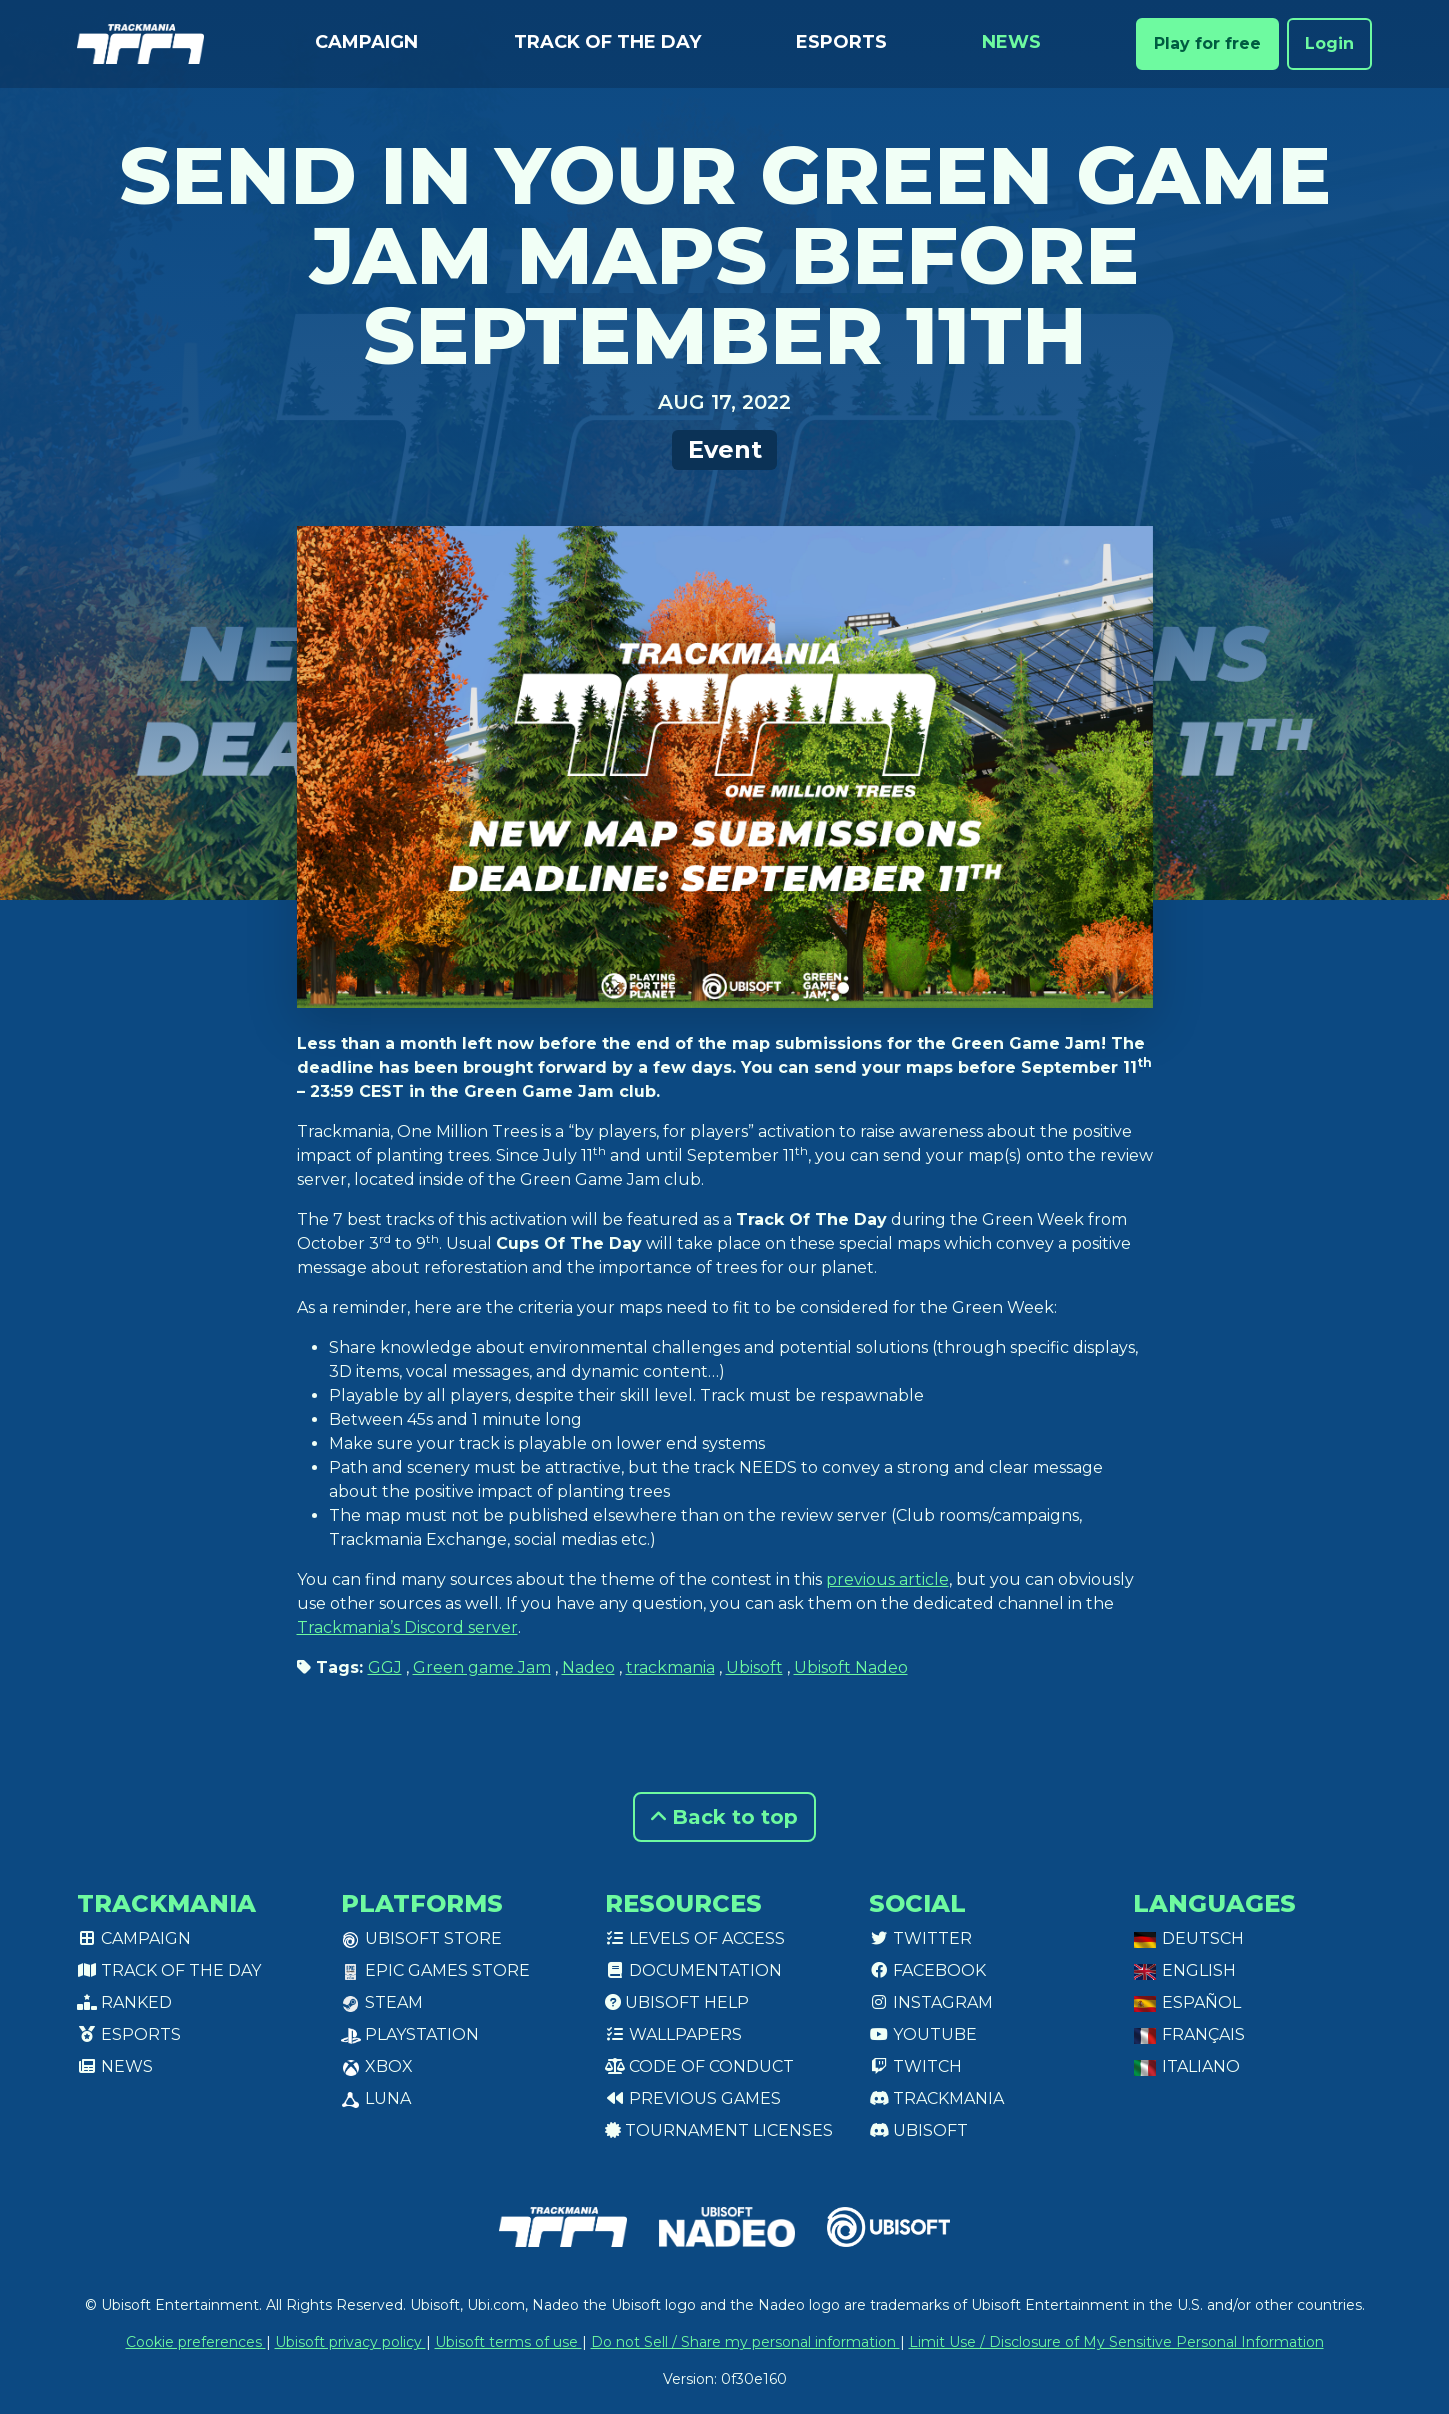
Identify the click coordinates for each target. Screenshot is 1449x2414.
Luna (376, 2098)
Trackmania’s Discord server (407, 1627)
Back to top (724, 1817)
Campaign (366, 42)
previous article (887, 1579)
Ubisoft (754, 1667)
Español (1187, 2002)
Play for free (1207, 43)
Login (1329, 43)
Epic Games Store (435, 1970)
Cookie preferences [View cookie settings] (196, 2342)
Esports (841, 42)
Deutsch (1188, 1938)
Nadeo (588, 1667)
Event (725, 449)
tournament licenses (719, 2130)
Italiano (1186, 2066)
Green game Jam (482, 1667)
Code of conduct (699, 2066)
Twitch (915, 2066)
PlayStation (410, 2034)
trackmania (670, 1667)
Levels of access (695, 1938)
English (1184, 1970)
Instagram (931, 2002)
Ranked (124, 2002)
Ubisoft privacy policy (350, 2342)
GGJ (385, 1667)
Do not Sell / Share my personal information (745, 2342)
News (1011, 42)
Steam (382, 2002)
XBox (377, 2066)
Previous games (693, 2098)
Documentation (693, 1970)
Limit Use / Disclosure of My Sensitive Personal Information (1116, 2342)
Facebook (927, 1970)
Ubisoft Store (421, 1938)
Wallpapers (673, 2034)
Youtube (923, 2034)
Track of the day (607, 42)
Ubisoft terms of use (508, 2342)
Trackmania (936, 2098)
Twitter (920, 1938)
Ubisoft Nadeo (851, 1667)
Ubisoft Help (677, 2002)
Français (1189, 2034)
